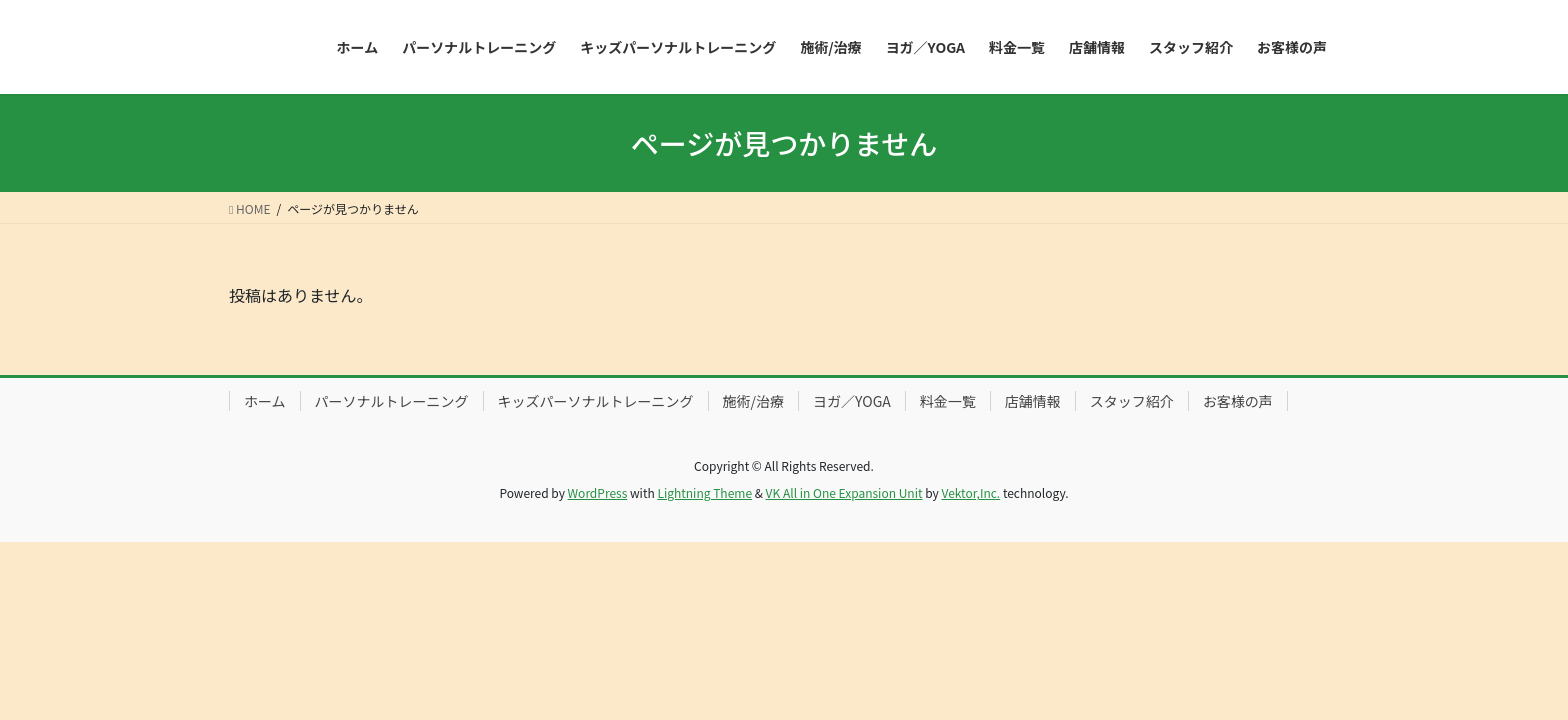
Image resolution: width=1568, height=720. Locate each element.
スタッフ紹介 (1132, 401)
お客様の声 (1238, 401)
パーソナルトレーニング (392, 401)
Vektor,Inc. (970, 492)
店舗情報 (1033, 401)
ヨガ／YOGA (852, 401)
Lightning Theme (704, 492)
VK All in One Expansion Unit (844, 492)
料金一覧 (948, 401)
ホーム (265, 401)
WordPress (598, 492)
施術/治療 (754, 401)
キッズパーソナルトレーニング (596, 401)
